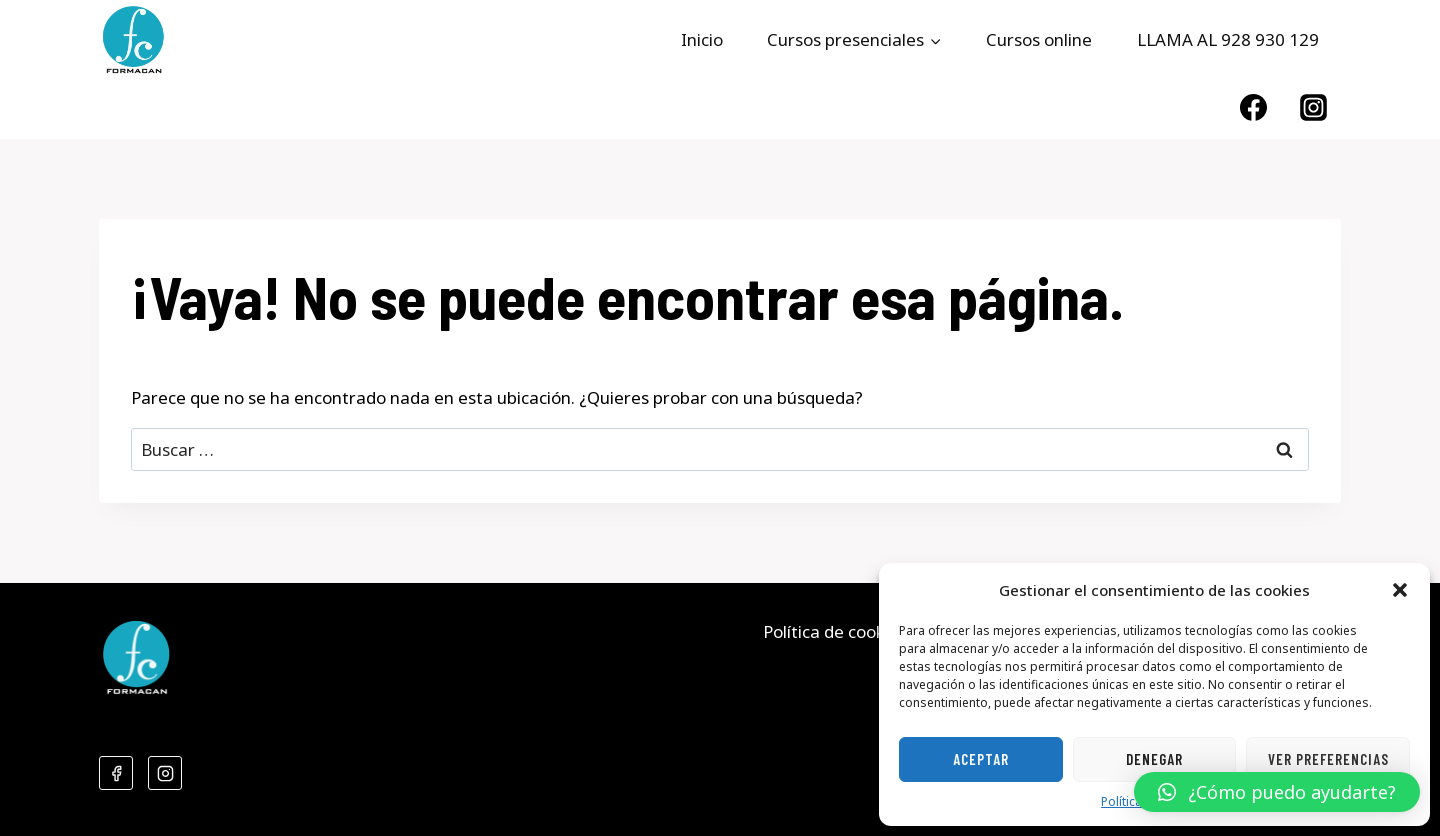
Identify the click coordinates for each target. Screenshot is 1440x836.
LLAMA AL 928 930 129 (1228, 39)
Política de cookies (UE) (853, 631)
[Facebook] (1253, 107)
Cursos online (1039, 39)
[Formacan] (133, 40)
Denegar (1154, 759)
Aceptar (981, 759)
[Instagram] (1314, 107)
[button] (1400, 590)
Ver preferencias (1328, 759)
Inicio (702, 39)
